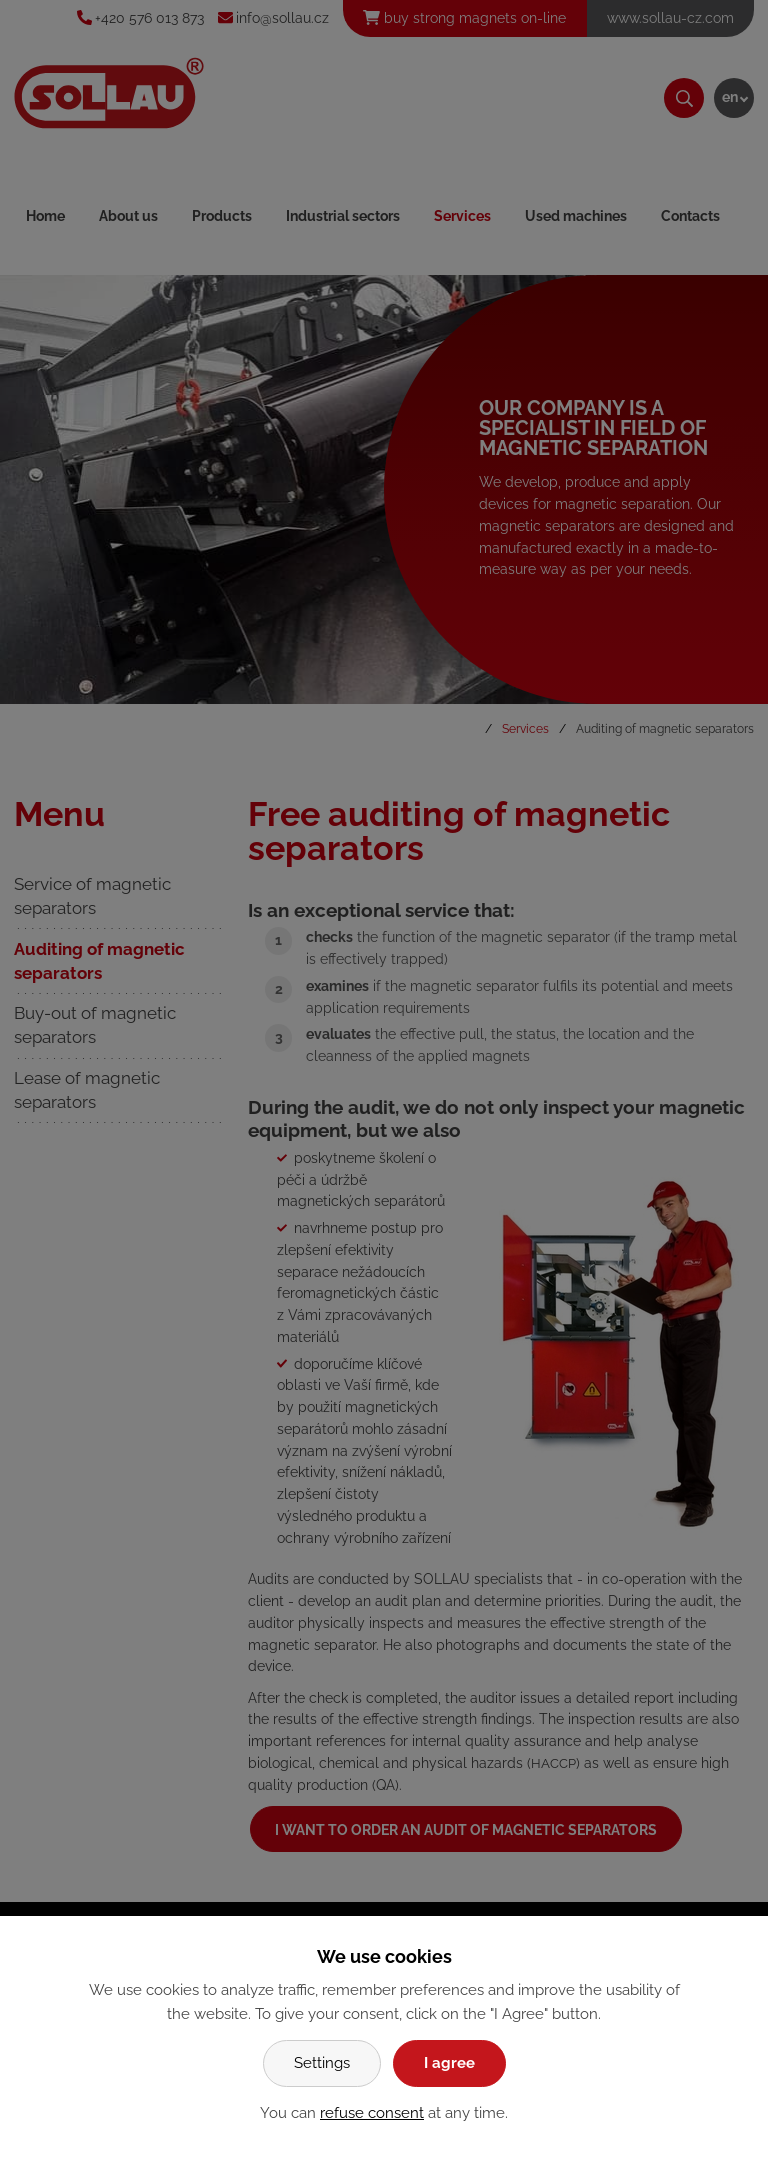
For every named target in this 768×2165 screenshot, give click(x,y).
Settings (322, 2063)
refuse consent (372, 2113)
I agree (449, 2063)
